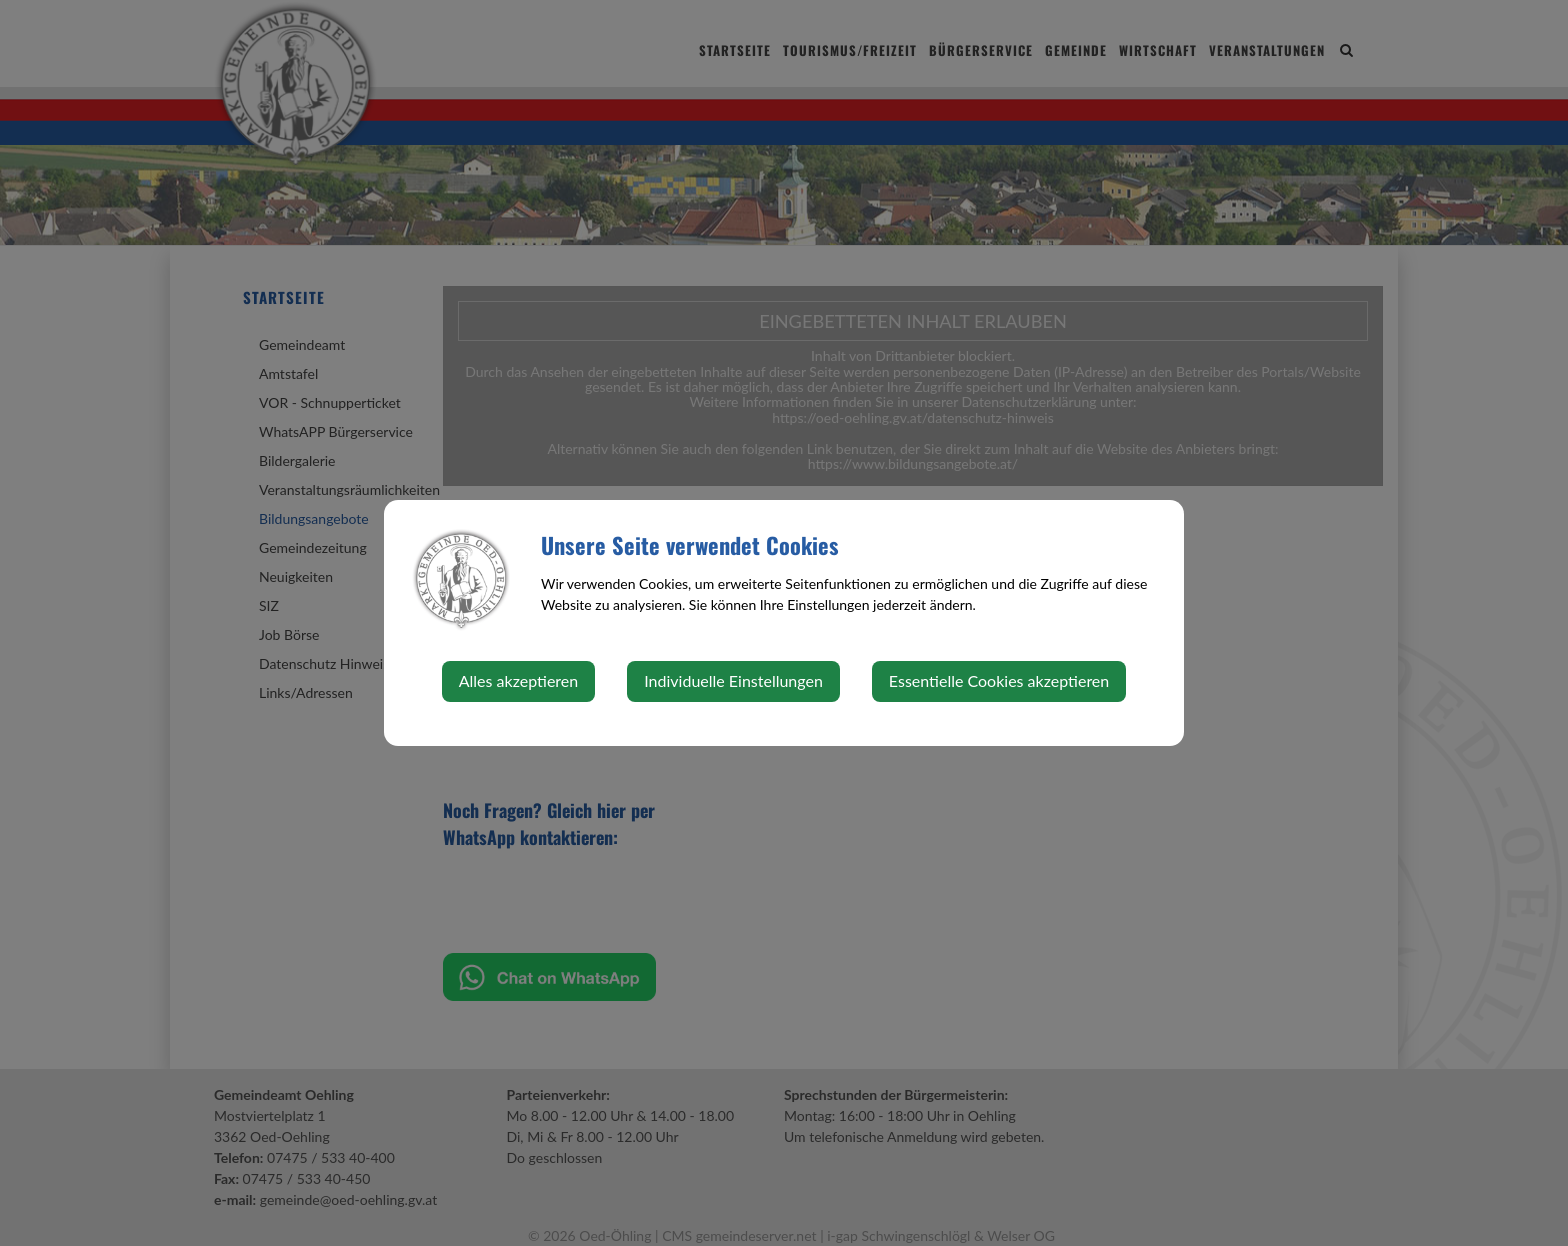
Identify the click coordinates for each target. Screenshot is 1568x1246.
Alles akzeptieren (518, 680)
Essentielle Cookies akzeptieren (999, 680)
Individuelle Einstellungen (733, 680)
